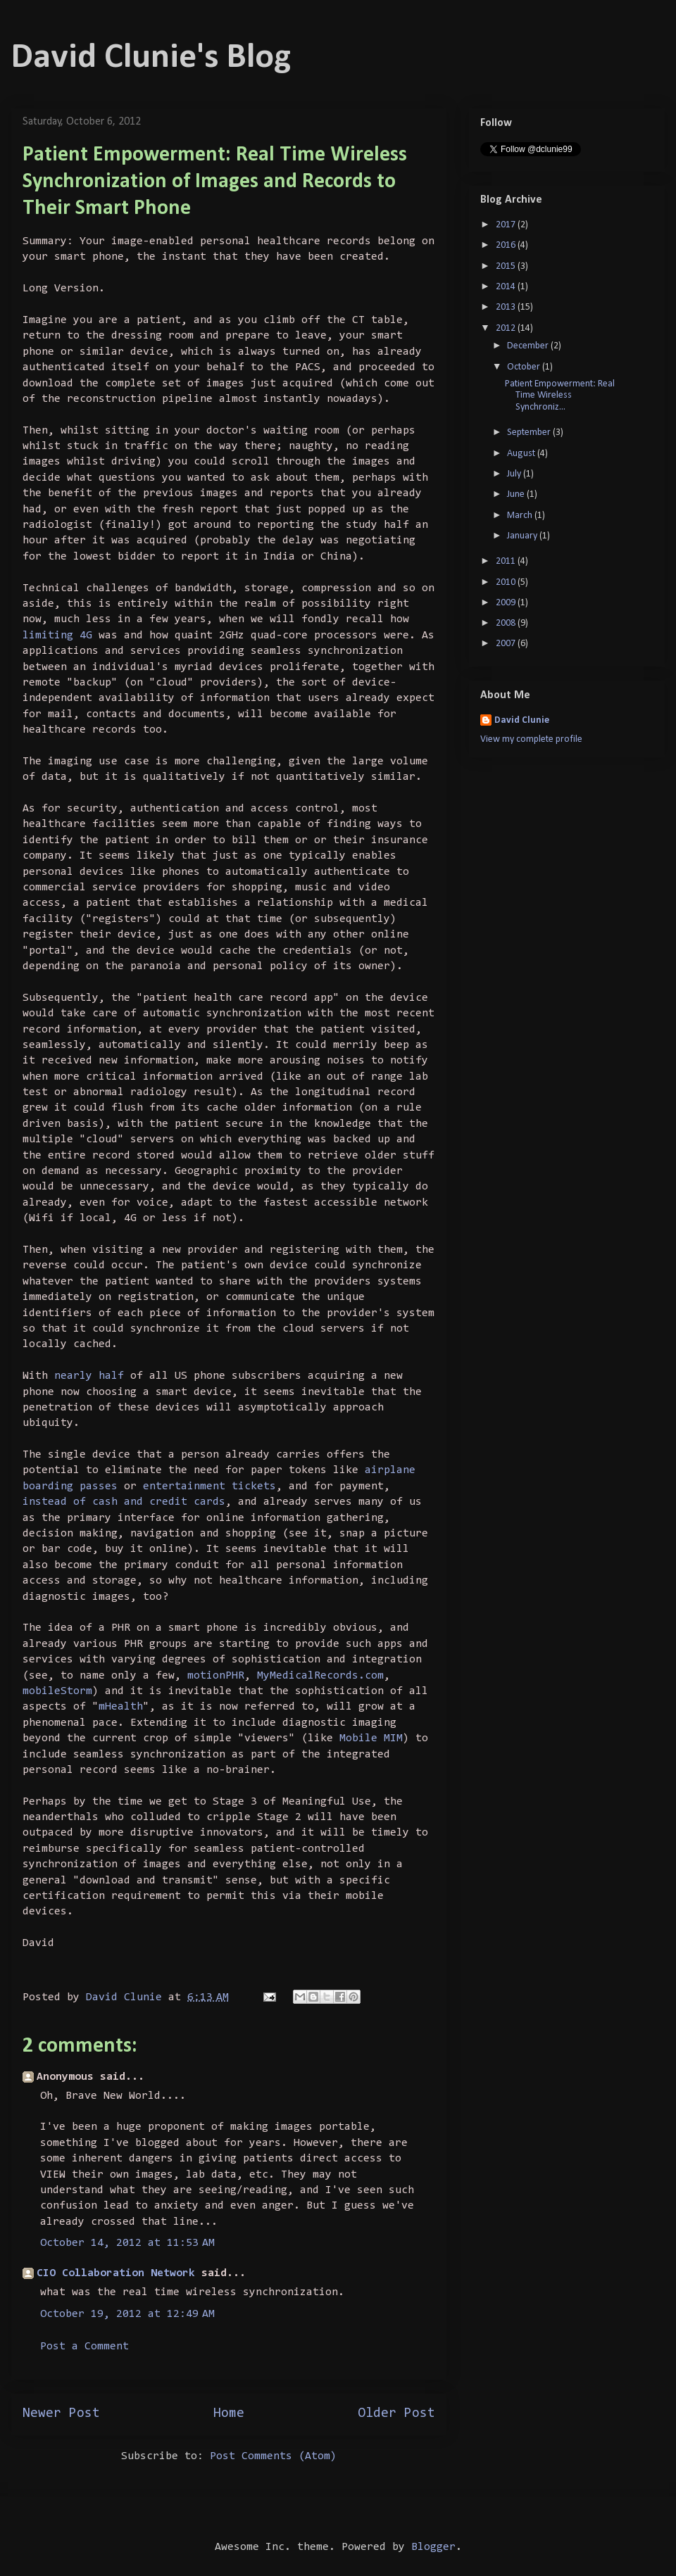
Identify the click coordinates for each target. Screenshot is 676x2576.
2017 (507, 225)
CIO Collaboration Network (116, 2273)
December (529, 346)
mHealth (121, 1706)
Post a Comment (84, 2346)
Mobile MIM (371, 1738)
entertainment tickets (209, 1486)
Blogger (433, 2547)
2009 (507, 603)
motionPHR (215, 1675)
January (523, 536)
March (520, 515)
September (530, 432)
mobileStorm (57, 1691)
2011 (507, 561)
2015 (507, 266)
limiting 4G (61, 635)
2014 (507, 287)
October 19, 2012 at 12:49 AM (127, 2314)
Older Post (396, 2413)
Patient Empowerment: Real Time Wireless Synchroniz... (560, 396)
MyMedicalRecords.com (320, 1675)
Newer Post (61, 2413)
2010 (507, 582)
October (524, 367)
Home (228, 2413)
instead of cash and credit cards (124, 1502)
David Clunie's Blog (151, 58)
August (522, 453)
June (517, 494)
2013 (507, 307)
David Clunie (521, 720)
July (515, 474)
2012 (507, 328)
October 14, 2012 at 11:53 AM (127, 2243)
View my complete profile (531, 739)
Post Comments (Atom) (273, 2456)
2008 (507, 623)
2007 (507, 643)
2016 (507, 245)
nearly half (89, 1376)
